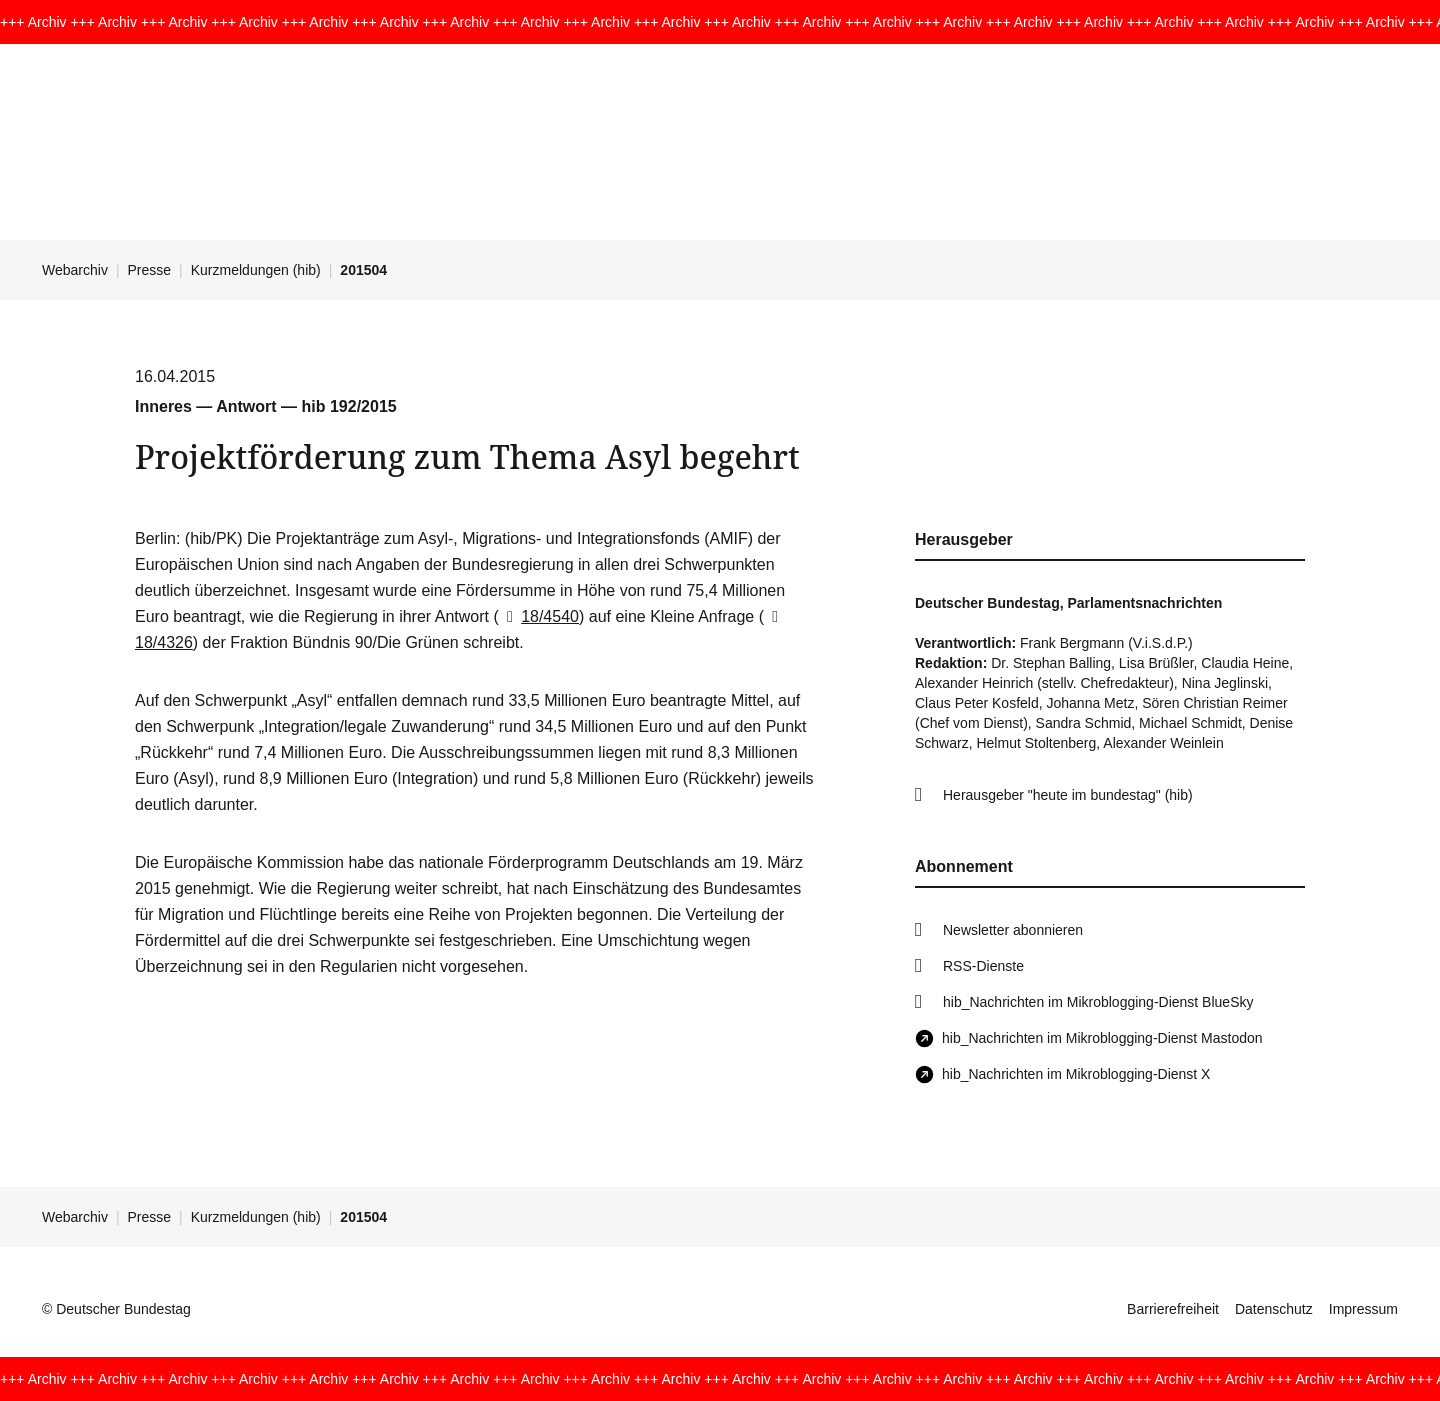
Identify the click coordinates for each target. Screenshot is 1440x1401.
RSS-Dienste (983, 966)
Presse (150, 270)
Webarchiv (75, 270)
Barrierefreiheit (1173, 1309)
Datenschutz (1274, 1309)
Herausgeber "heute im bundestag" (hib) (1068, 795)
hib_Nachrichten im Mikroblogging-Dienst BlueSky (1098, 1002)
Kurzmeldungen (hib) (256, 270)
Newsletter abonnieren (1013, 930)
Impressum (1363, 1309)
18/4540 (539, 616)
